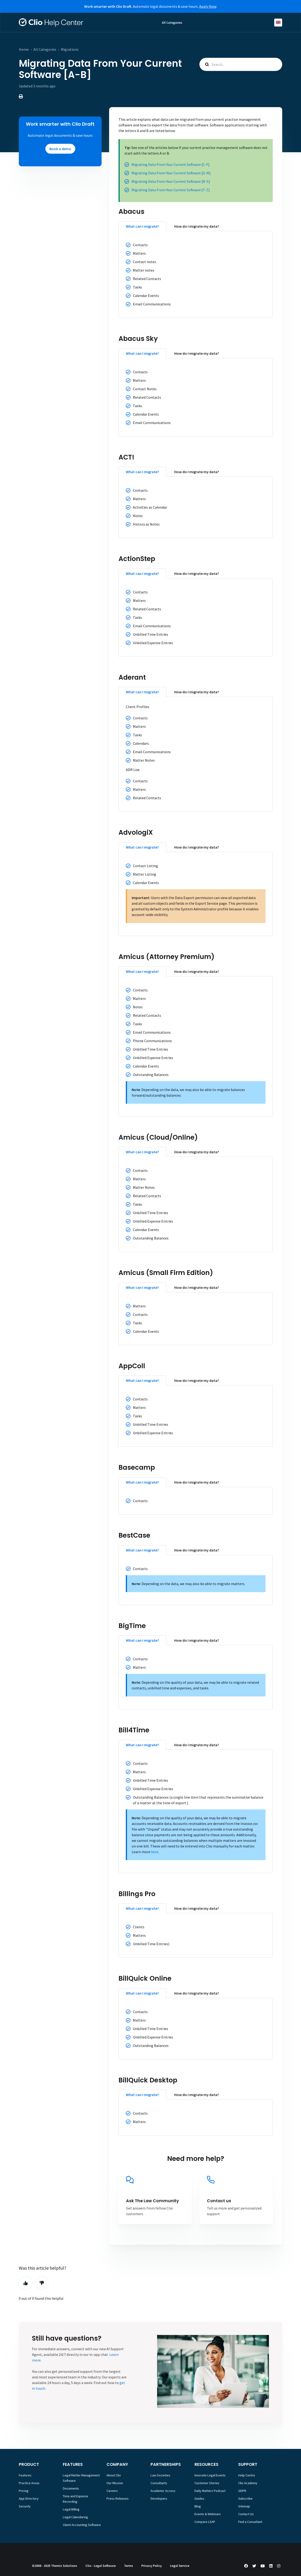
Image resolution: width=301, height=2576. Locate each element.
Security (25, 2506)
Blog (197, 2506)
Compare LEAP (204, 2522)
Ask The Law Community (152, 2201)
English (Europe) (278, 23)
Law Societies (160, 2475)
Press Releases (118, 2498)
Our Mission (115, 2483)
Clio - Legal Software (100, 2566)
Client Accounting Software (82, 2525)
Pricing (23, 2491)
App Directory (29, 2498)
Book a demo (60, 148)
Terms (128, 2566)
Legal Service (179, 2566)
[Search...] (240, 64)
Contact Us (246, 2514)
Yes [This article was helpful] (25, 2283)
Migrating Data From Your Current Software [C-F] (170, 164)
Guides (199, 2498)
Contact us (219, 2201)
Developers (158, 2498)
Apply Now (207, 6)
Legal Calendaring (75, 2517)
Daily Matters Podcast (210, 2491)
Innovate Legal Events (210, 2475)
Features (25, 2475)
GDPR (242, 2491)
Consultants (158, 2483)
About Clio (114, 2475)
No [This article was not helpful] (42, 2283)
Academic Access (162, 2491)
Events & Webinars (207, 2514)
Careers (112, 2491)
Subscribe (245, 2498)
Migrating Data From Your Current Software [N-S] (170, 181)
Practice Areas (29, 2483)
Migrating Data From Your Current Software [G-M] (171, 173)
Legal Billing (71, 2509)
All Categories (172, 22)
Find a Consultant (250, 2522)
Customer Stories (206, 2483)
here (154, 1851)
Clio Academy (247, 2483)
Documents (71, 2488)
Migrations (70, 49)
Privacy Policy (151, 2566)
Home (24, 49)
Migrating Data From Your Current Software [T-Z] (170, 189)
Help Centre (246, 2475)
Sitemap (244, 2506)
